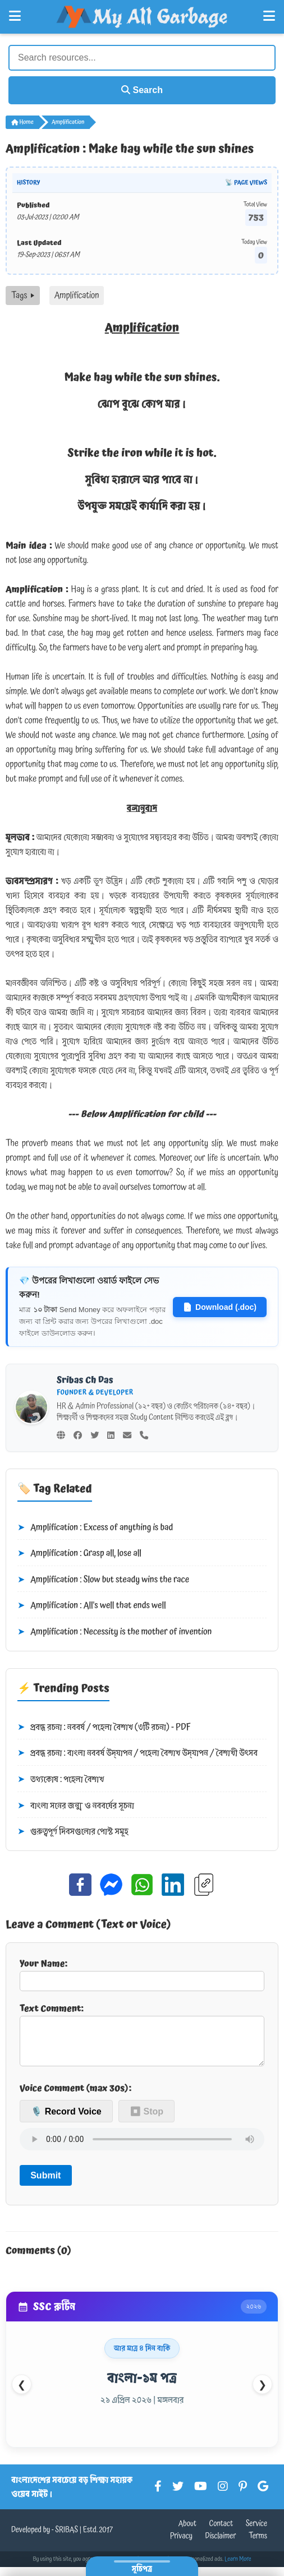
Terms (258, 2545)
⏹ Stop (146, 2120)
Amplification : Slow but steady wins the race (103, 1580)
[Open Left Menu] (15, 16)
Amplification (68, 122)
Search (142, 90)
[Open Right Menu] (269, 16)
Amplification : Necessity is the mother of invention (114, 1632)
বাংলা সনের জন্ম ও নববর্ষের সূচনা (75, 1806)
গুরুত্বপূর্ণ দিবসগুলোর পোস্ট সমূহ (73, 1832)
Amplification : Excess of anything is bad (95, 1528)
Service (256, 2533)
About (187, 2533)
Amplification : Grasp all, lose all (79, 1553)
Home (22, 122)
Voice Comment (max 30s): (75, 2097)
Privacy (181, 2545)
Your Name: (142, 1973)
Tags (22, 295)
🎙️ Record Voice (66, 2120)
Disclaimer (220, 2545)
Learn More (238, 2568)
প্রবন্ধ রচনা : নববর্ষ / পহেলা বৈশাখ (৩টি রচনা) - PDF (104, 1727)
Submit (45, 2184)
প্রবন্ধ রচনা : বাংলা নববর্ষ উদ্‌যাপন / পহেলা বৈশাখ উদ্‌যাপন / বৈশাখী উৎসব (137, 1753)
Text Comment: (142, 2038)
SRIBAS (66, 2539)
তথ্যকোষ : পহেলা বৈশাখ (60, 1779)
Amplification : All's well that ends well (91, 1606)
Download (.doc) (219, 1307)
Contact (221, 2533)
